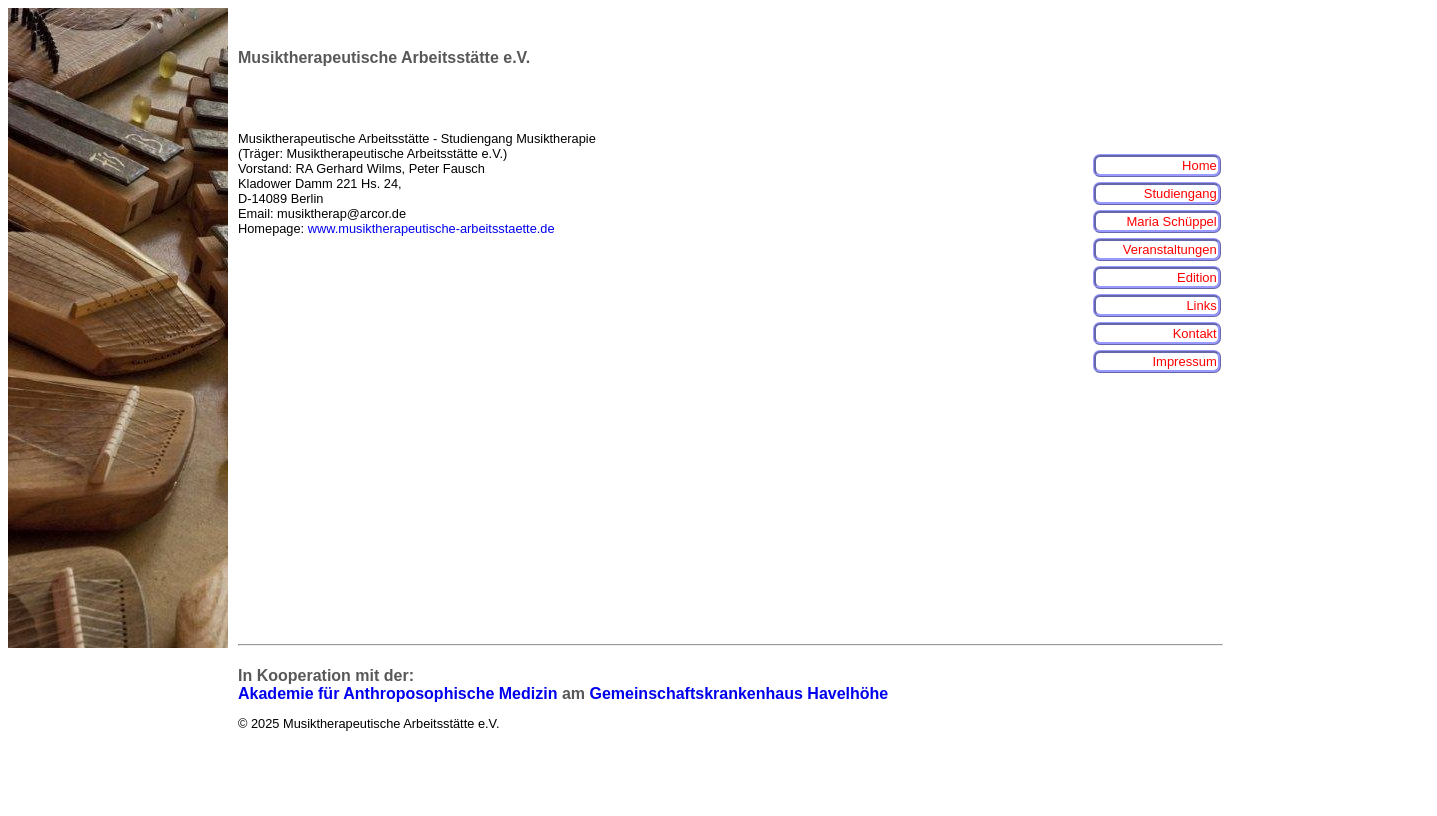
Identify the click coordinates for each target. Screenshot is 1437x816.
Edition (1197, 277)
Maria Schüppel (1171, 221)
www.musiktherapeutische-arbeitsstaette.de (431, 228)
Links (1201, 305)
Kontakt (1195, 333)
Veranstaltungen (1170, 249)
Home (1199, 165)
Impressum (1184, 361)
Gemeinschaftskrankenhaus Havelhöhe (738, 693)
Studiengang (1180, 193)
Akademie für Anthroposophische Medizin (397, 693)
